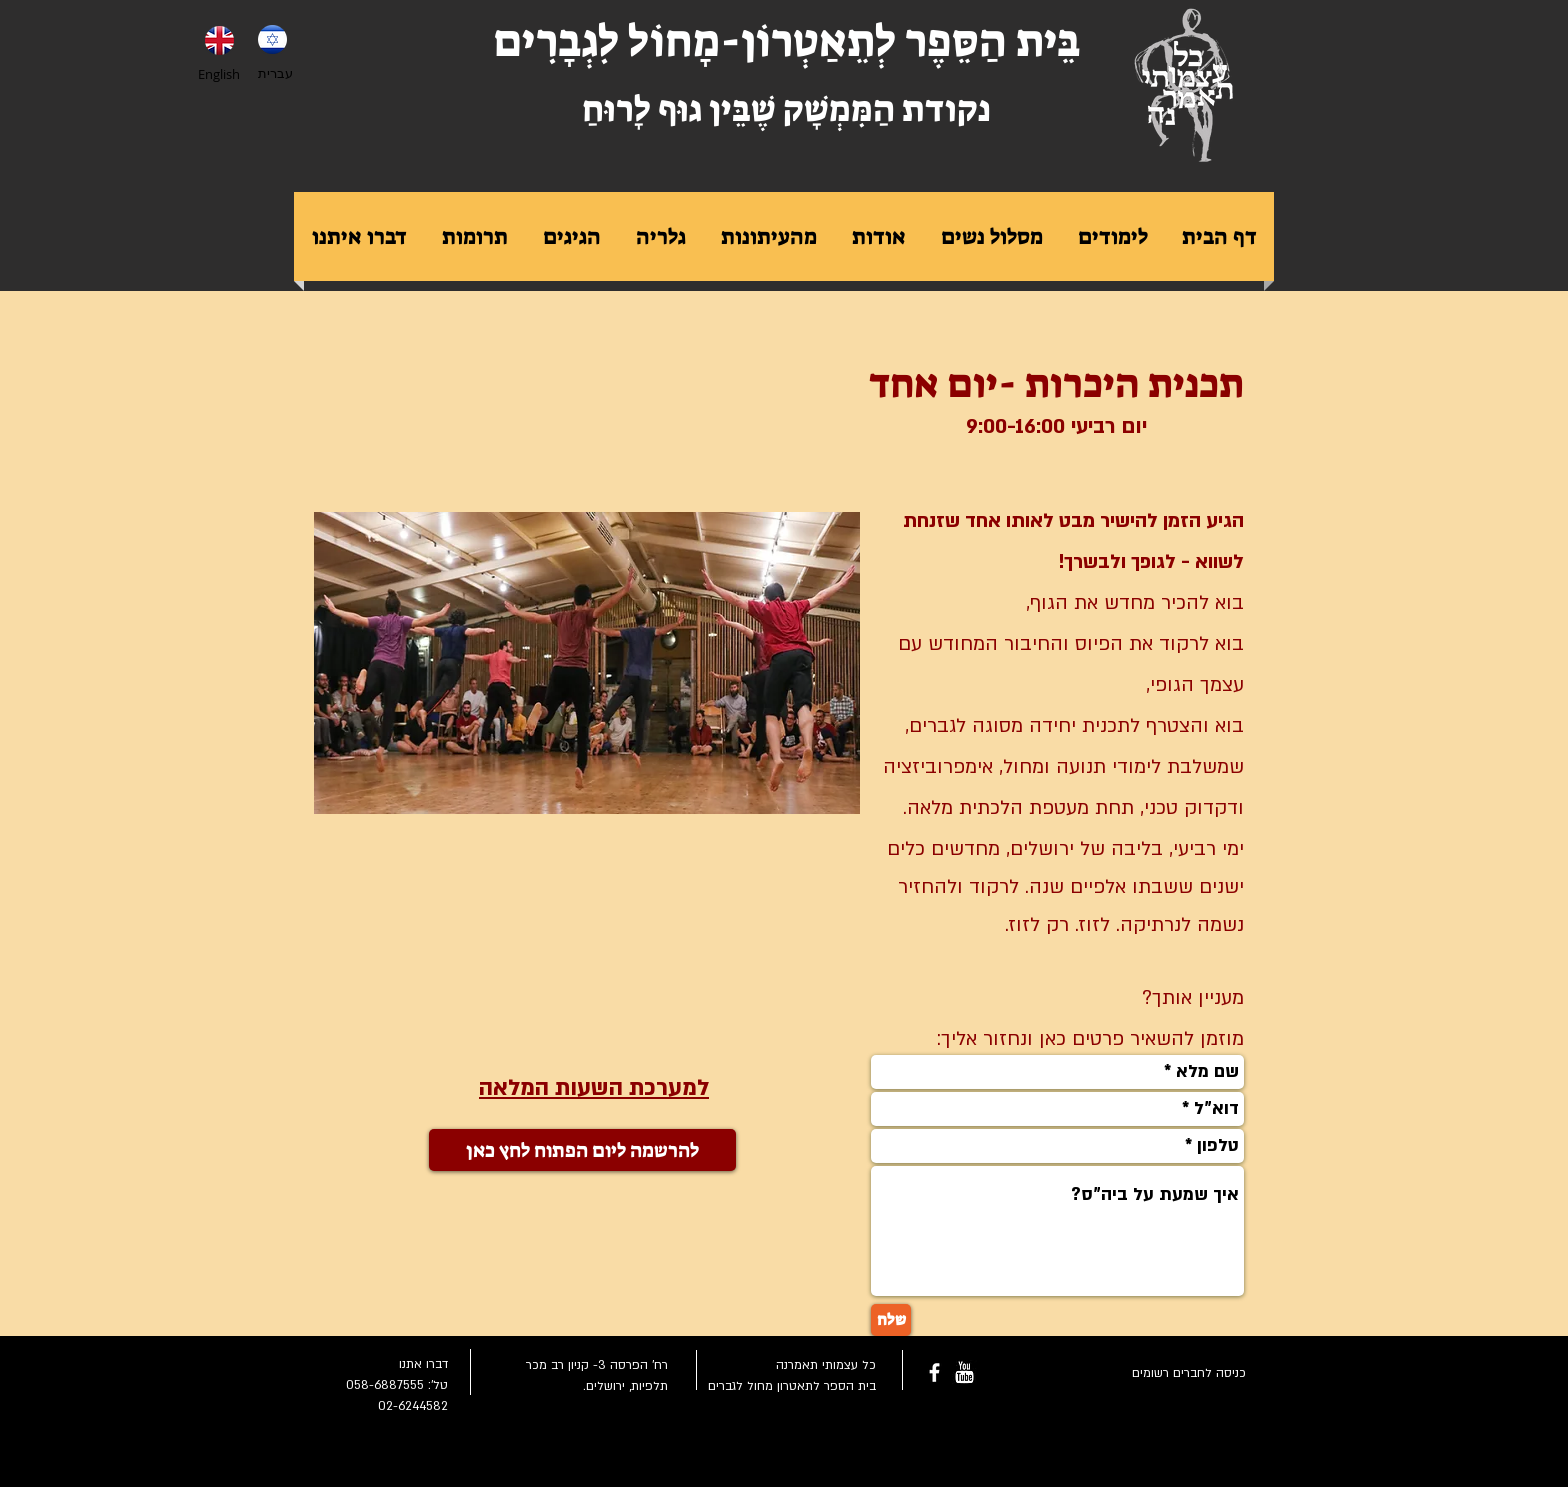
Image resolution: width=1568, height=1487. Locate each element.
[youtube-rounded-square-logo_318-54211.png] (964, 1372)
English (219, 74)
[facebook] (934, 1372)
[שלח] (891, 1320)
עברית (275, 73)
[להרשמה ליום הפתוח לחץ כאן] (582, 1150)
